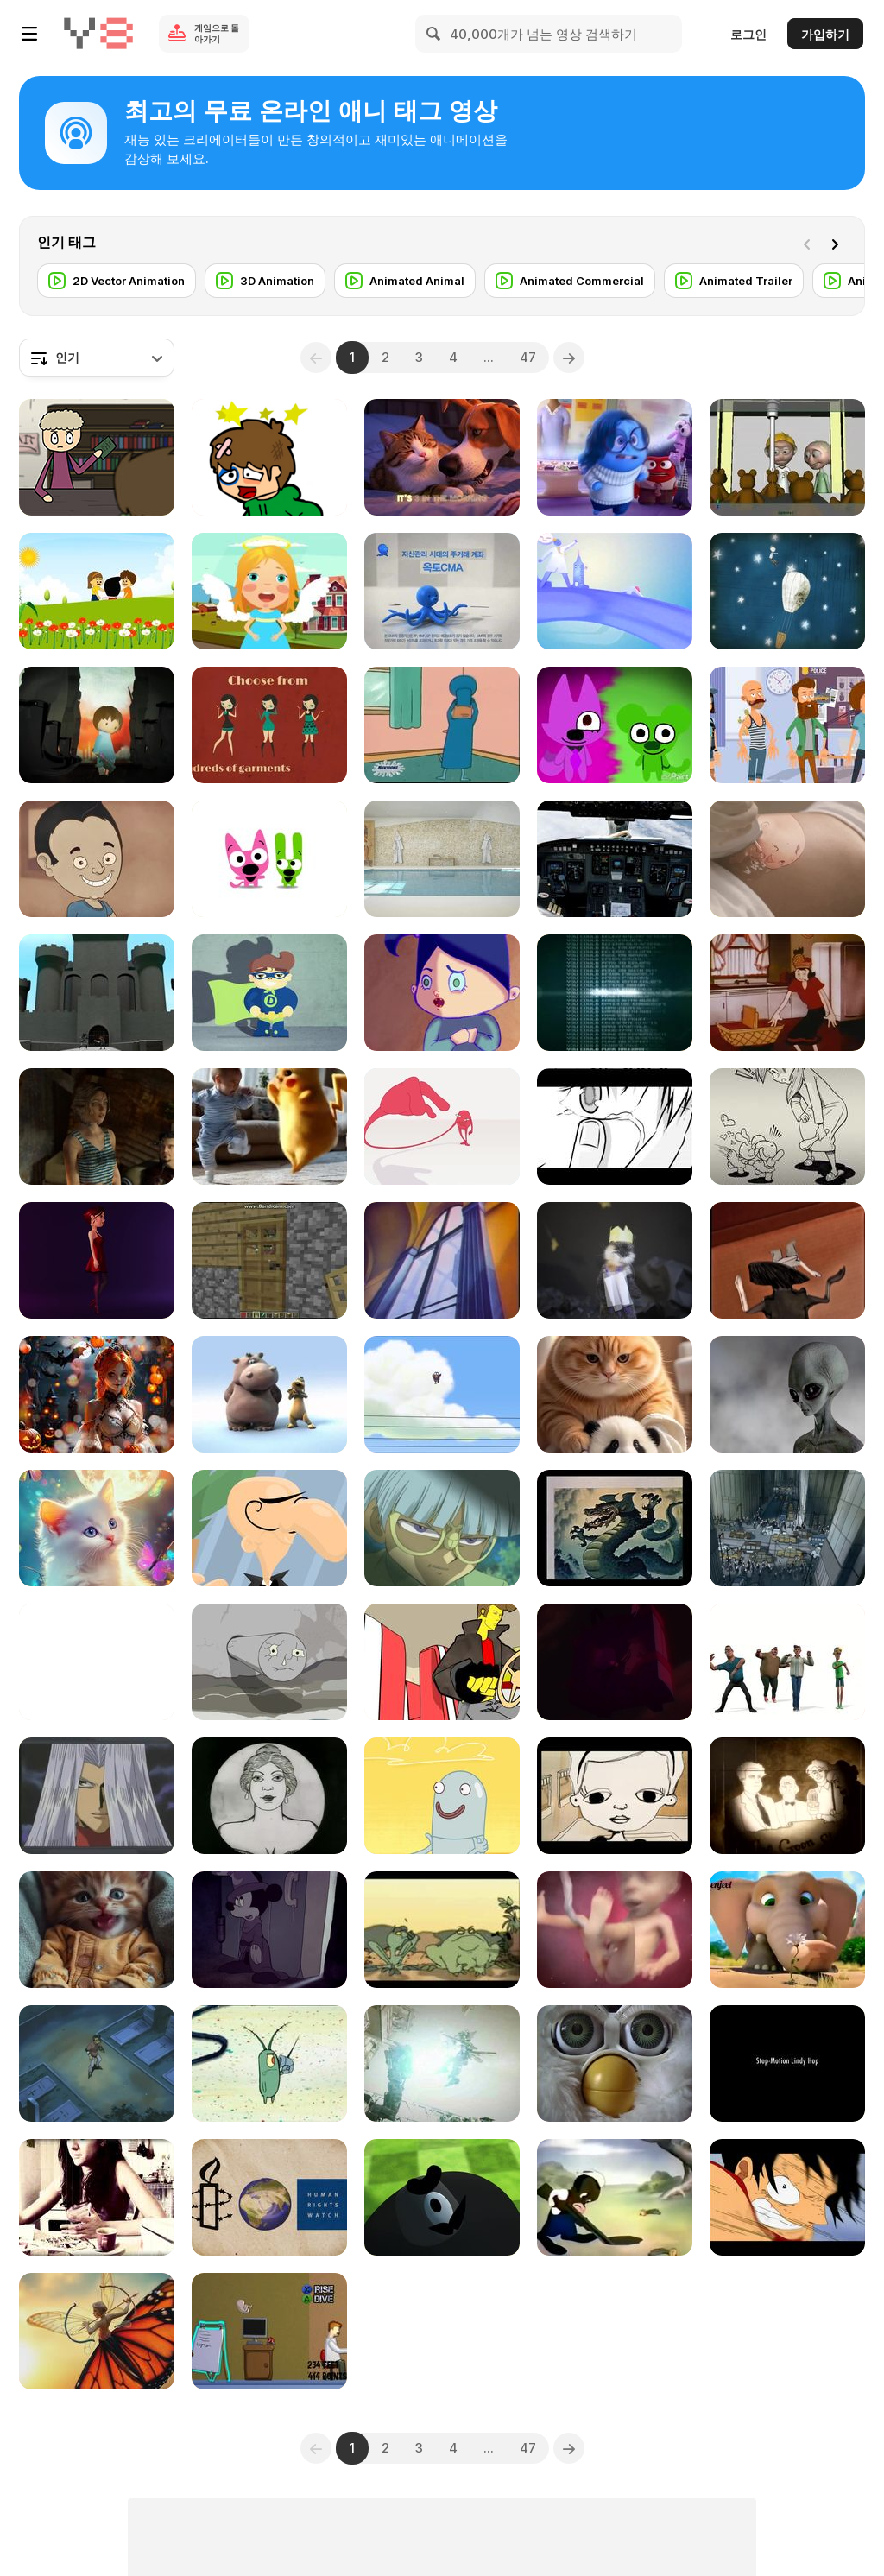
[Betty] (96, 1260)
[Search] (434, 34)
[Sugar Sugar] (269, 457)
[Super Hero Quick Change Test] (269, 992)
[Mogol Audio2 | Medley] (787, 591)
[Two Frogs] (442, 1929)
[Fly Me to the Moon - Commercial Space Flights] (614, 859)
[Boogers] (442, 992)
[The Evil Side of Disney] (269, 1929)
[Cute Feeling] (96, 1929)
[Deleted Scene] (442, 1394)
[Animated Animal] (405, 280)
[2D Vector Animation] (116, 280)
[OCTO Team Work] (442, 591)
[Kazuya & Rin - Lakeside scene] (614, 1126)
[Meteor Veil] (269, 725)
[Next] (838, 242)
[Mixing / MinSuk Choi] (442, 1126)
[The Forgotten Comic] (787, 1795)
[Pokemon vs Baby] (269, 1126)
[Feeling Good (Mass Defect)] (614, 1662)
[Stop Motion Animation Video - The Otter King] (614, 1260)
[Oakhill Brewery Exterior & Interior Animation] (442, 859)
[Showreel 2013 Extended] (269, 1528)
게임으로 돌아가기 (216, 33)
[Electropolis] (787, 1528)
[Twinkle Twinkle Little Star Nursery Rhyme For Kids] (269, 591)
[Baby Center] (614, 1929)
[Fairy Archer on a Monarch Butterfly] (96, 2331)
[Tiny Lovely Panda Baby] (614, 1394)
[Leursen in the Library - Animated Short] (96, 457)
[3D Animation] (265, 280)
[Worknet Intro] (614, 591)
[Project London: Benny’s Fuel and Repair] (442, 2063)
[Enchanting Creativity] (96, 1394)
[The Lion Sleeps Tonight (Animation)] (269, 1394)
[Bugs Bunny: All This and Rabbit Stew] (614, 2197)
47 (528, 357)
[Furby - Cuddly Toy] (614, 2063)
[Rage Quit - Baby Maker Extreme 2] (269, 2331)
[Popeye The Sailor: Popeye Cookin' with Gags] (787, 992)
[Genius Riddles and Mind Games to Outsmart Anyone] (787, 725)
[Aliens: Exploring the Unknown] (787, 1394)
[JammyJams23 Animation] (614, 725)
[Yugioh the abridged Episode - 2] (96, 1795)
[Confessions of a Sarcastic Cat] (442, 457)
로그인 (748, 34)
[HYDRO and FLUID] (442, 1795)
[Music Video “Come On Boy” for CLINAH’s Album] (787, 1126)
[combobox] (96, 358)
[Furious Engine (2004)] (442, 1662)
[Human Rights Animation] (269, 2197)
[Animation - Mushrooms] (96, 1662)
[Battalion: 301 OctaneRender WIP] (96, 1126)
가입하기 (825, 34)
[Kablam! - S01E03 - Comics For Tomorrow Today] (442, 725)
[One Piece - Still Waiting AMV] (787, 2197)
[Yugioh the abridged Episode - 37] (96, 2063)
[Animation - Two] (614, 1795)
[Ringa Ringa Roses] (96, 591)
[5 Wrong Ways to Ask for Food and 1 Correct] (96, 859)
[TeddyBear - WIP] (787, 457)
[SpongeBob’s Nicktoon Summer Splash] (269, 2063)
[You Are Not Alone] (96, 1528)
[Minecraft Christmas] (269, 1260)
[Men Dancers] (787, 1662)
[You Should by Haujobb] (614, 992)
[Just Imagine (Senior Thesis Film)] (96, 992)
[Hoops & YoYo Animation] (269, 859)
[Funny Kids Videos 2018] (787, 1929)
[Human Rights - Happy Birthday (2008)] (96, 725)
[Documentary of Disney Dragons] (614, 1528)
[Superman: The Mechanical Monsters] (442, 1260)
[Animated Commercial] (569, 280)
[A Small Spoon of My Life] (96, 2197)
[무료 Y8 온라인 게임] (98, 34)
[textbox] (96, 357)
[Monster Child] (787, 1260)
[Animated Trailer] (734, 280)
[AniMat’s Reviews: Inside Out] (614, 457)
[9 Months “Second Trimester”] (787, 859)
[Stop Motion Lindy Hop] (787, 2063)
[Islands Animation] (269, 1662)
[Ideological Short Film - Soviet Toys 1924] (269, 1795)
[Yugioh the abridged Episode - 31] (442, 1528)
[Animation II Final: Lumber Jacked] (442, 2197)
